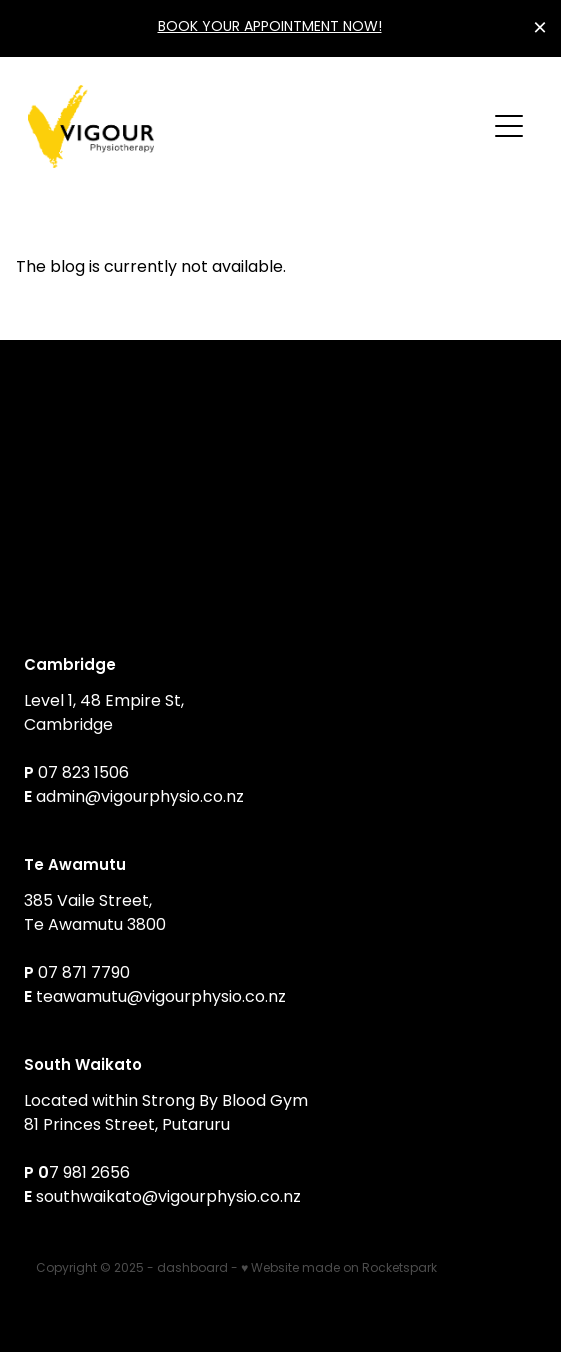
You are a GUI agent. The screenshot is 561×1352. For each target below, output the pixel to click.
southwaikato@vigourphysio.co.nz (168, 1198)
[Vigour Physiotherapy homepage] (256, 126)
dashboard (192, 1269)
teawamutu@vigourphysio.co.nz (161, 998)
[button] (509, 126)
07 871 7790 (84, 974)
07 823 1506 (85, 774)
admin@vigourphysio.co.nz (140, 798)
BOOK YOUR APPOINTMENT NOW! (270, 27)
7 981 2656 (89, 1174)
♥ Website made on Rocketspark (339, 1269)
